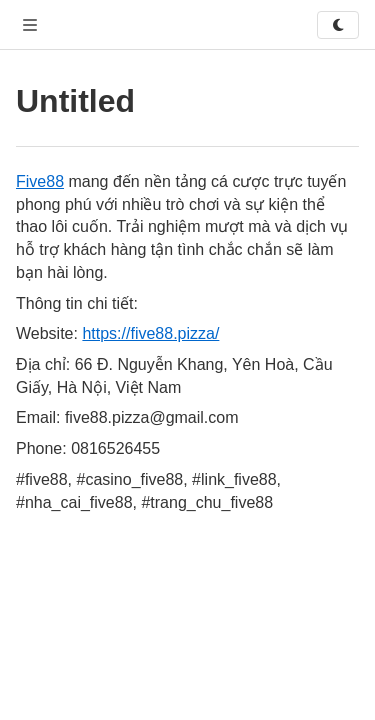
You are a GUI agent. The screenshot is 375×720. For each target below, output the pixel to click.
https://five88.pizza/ (150, 333)
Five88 (40, 181)
